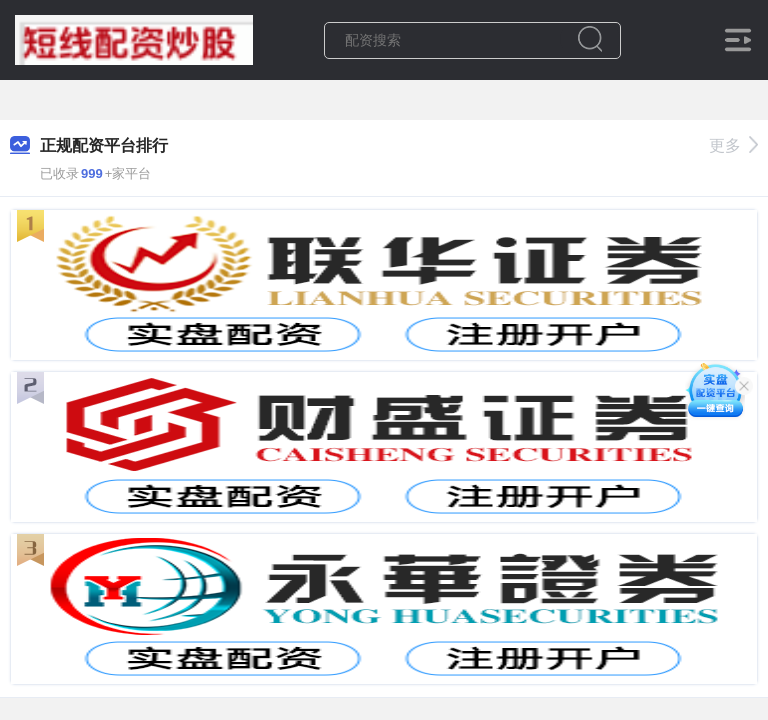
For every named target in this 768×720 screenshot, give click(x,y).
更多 (733, 145)
